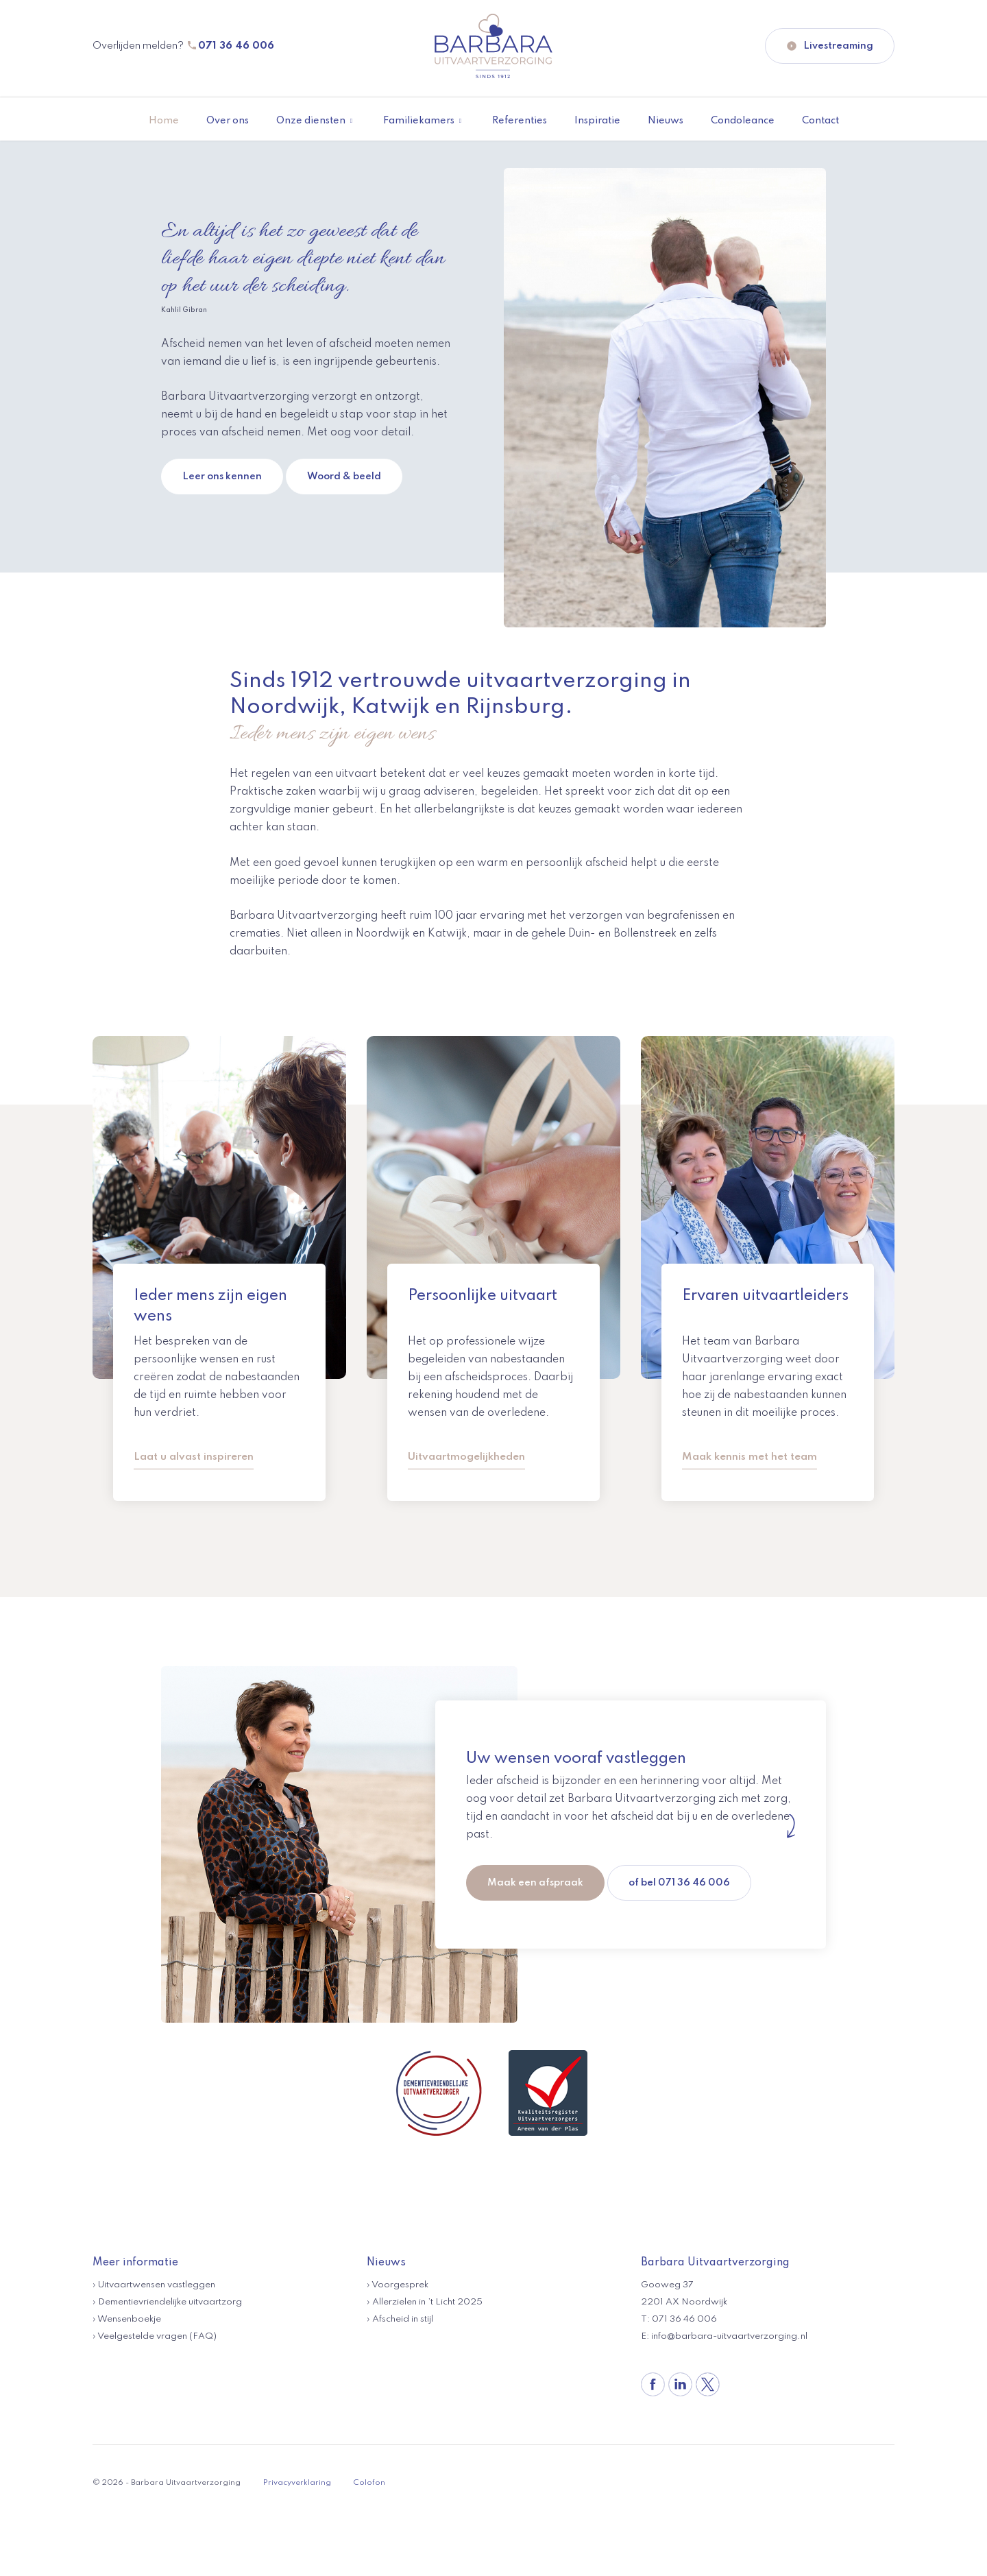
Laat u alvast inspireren (194, 1457)
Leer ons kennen (222, 476)
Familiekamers (418, 120)
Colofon (369, 2482)
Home (164, 120)
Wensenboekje (129, 2318)
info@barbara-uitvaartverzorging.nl (729, 2335)
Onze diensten (310, 120)
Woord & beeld (344, 476)
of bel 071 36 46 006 (680, 1881)
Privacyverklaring (297, 2482)
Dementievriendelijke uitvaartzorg (170, 2301)
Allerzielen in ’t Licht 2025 (427, 2301)
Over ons (227, 120)
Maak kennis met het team (749, 1457)
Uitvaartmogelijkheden (466, 1457)
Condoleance (743, 120)
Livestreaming (829, 45)
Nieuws (665, 120)
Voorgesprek (399, 2284)
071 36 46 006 (236, 46)
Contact (820, 120)
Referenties (519, 120)
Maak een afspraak (535, 1881)
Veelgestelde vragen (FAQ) (157, 2335)
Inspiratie (597, 120)
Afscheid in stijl (402, 2318)
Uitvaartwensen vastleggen (156, 2284)
